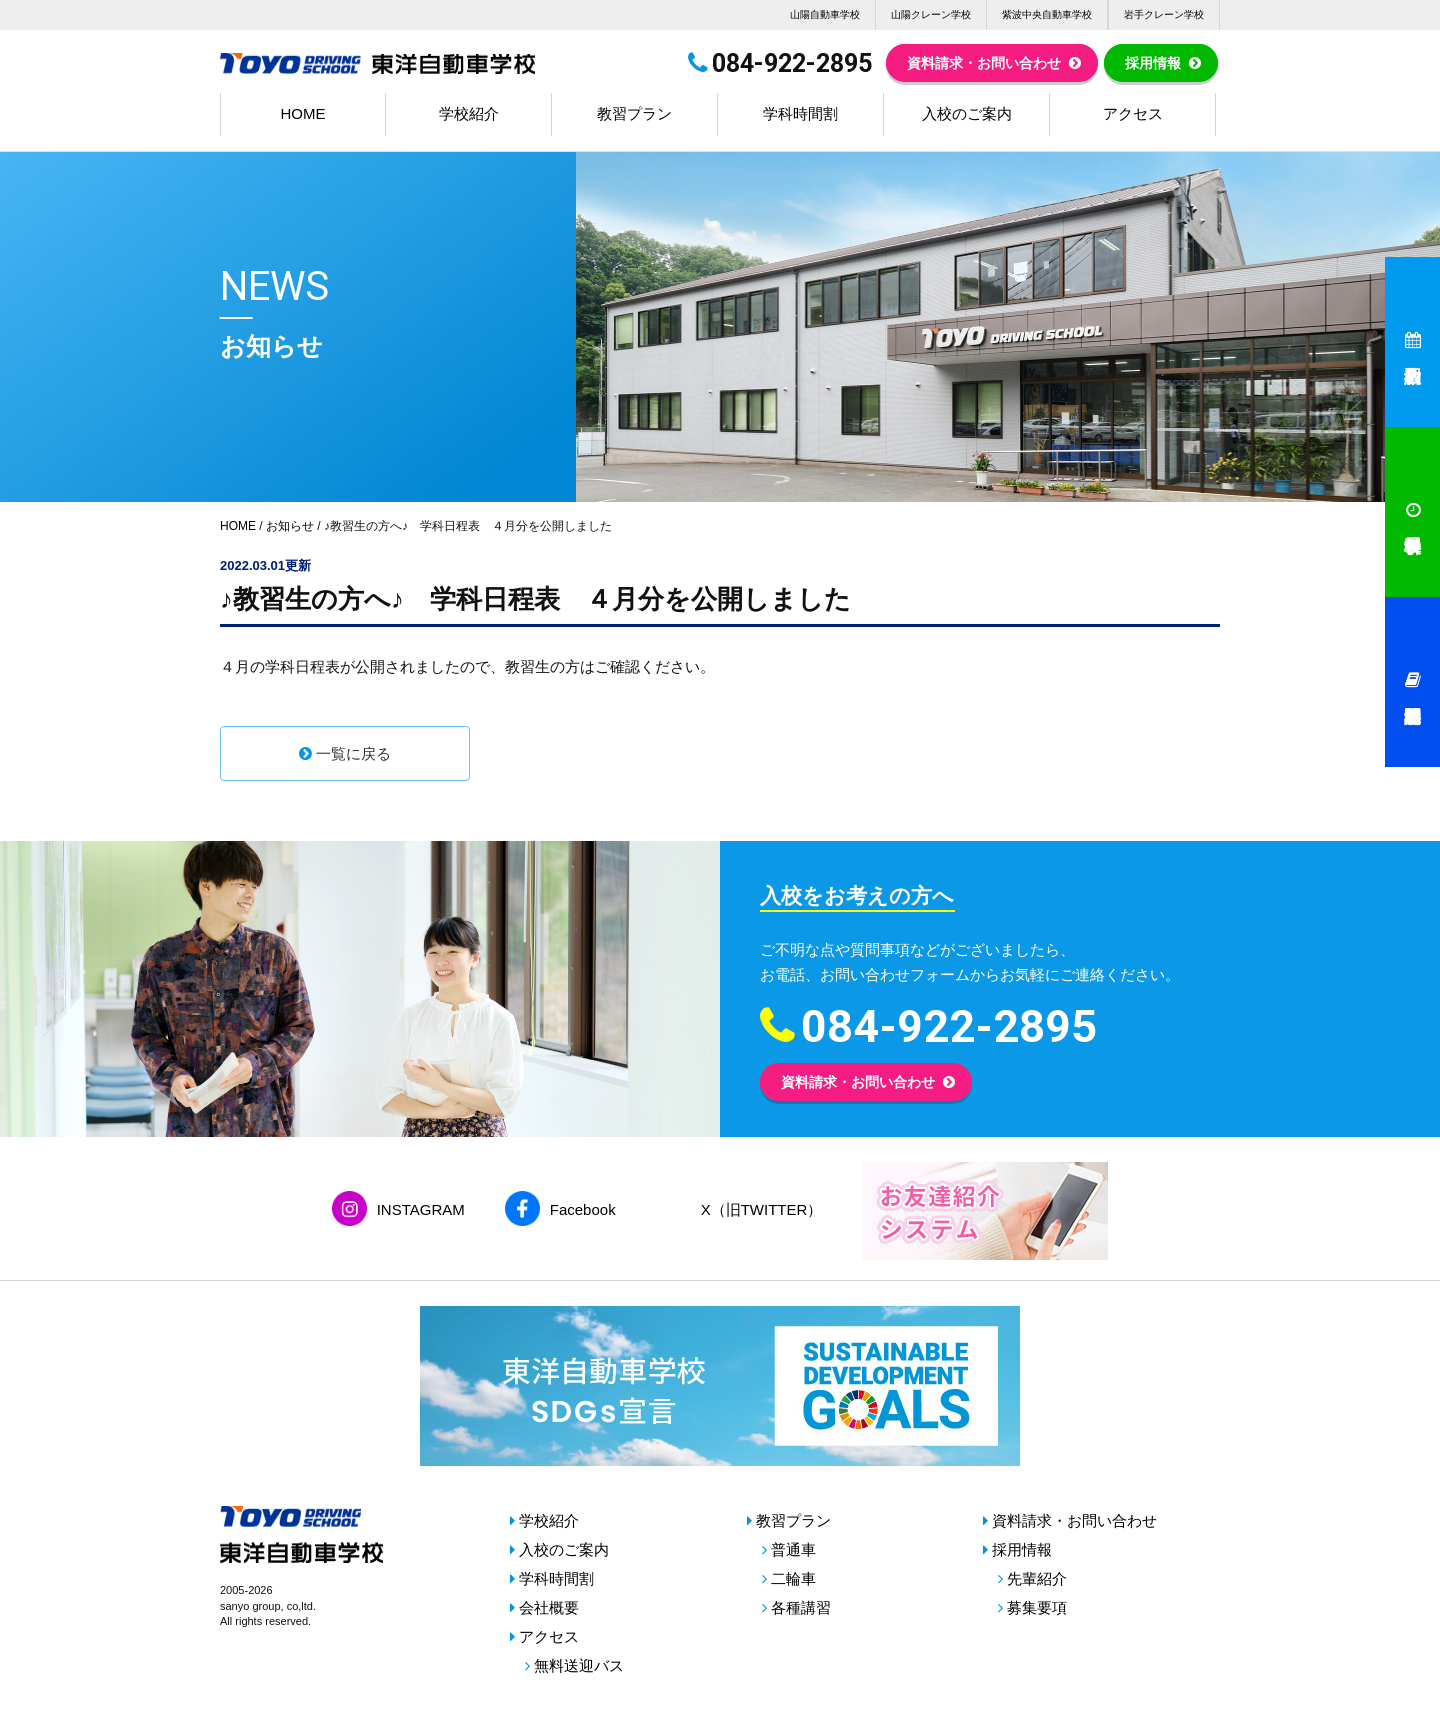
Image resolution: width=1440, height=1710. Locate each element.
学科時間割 (800, 113)
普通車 (793, 1549)
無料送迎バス (579, 1665)
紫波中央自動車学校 (1047, 14)
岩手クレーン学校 (1164, 14)
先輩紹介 (1037, 1578)
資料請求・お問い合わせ (984, 63)
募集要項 (1037, 1607)
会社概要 (549, 1607)
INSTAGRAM (421, 1209)
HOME (303, 113)
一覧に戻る (353, 753)
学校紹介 (469, 113)
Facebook (583, 1209)
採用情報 (1153, 63)
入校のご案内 (967, 113)
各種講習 (801, 1607)
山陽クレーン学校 (931, 14)
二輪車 (793, 1578)
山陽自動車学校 (825, 14)
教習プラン (634, 113)
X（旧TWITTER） (762, 1209)
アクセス (1133, 113)
